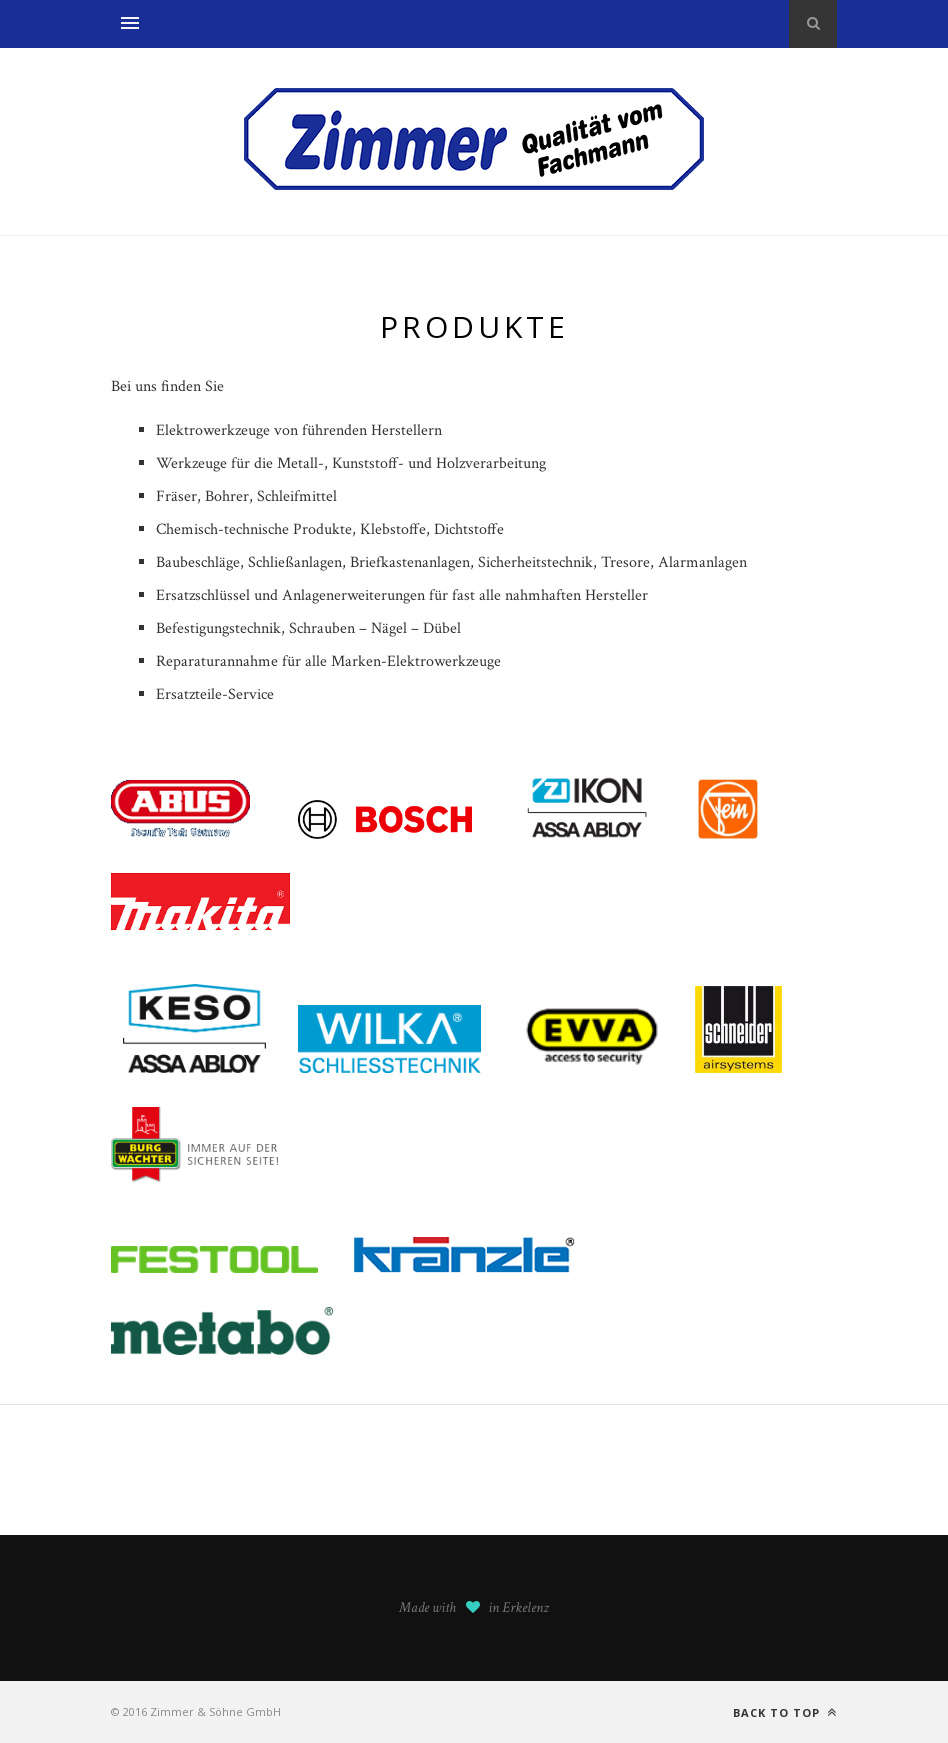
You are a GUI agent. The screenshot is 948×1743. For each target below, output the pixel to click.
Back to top (785, 1712)
